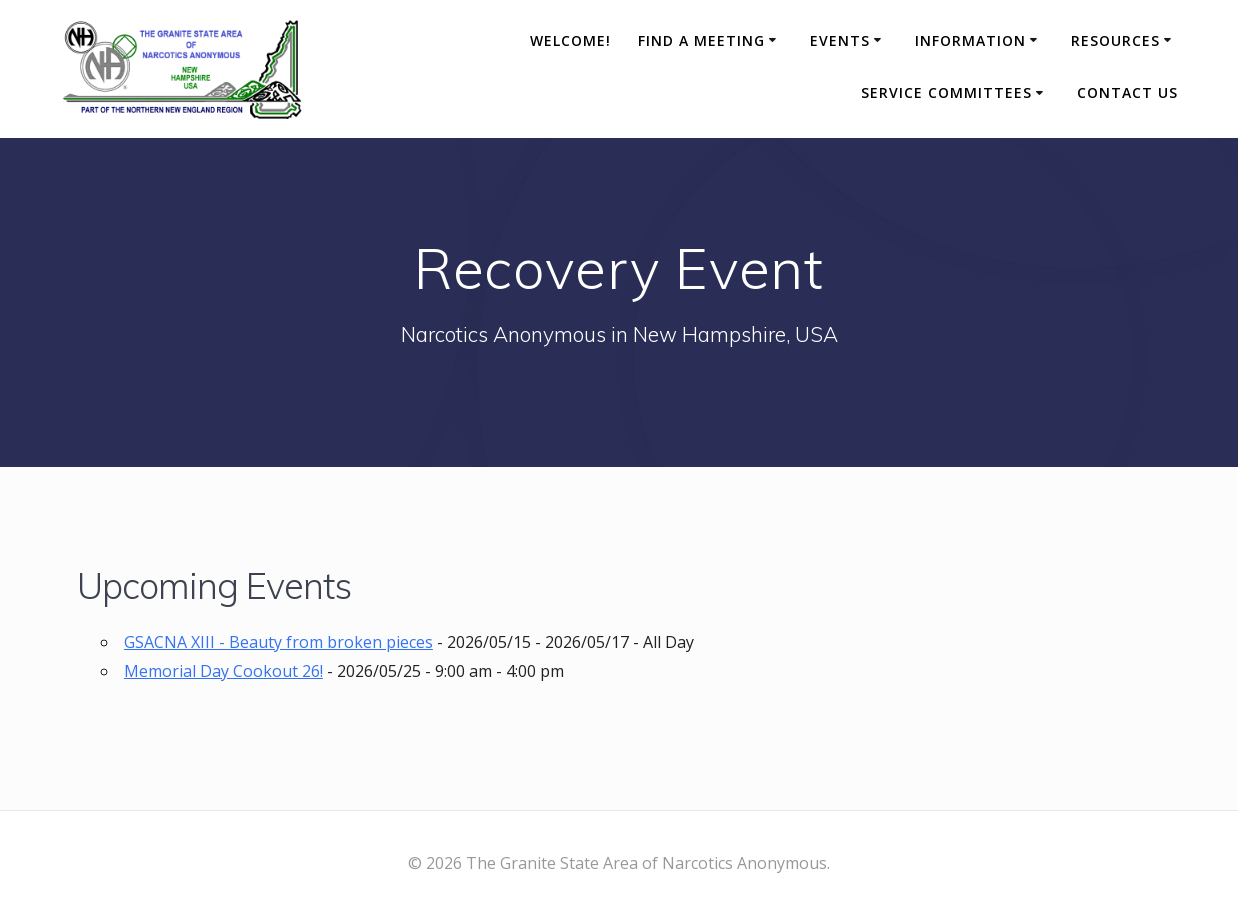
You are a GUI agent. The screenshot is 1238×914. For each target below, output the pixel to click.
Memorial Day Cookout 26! (223, 671)
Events (840, 40)
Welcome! (570, 40)
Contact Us (1127, 92)
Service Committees (946, 92)
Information (970, 40)
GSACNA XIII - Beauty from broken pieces (278, 642)
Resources (1115, 40)
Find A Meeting (701, 40)
